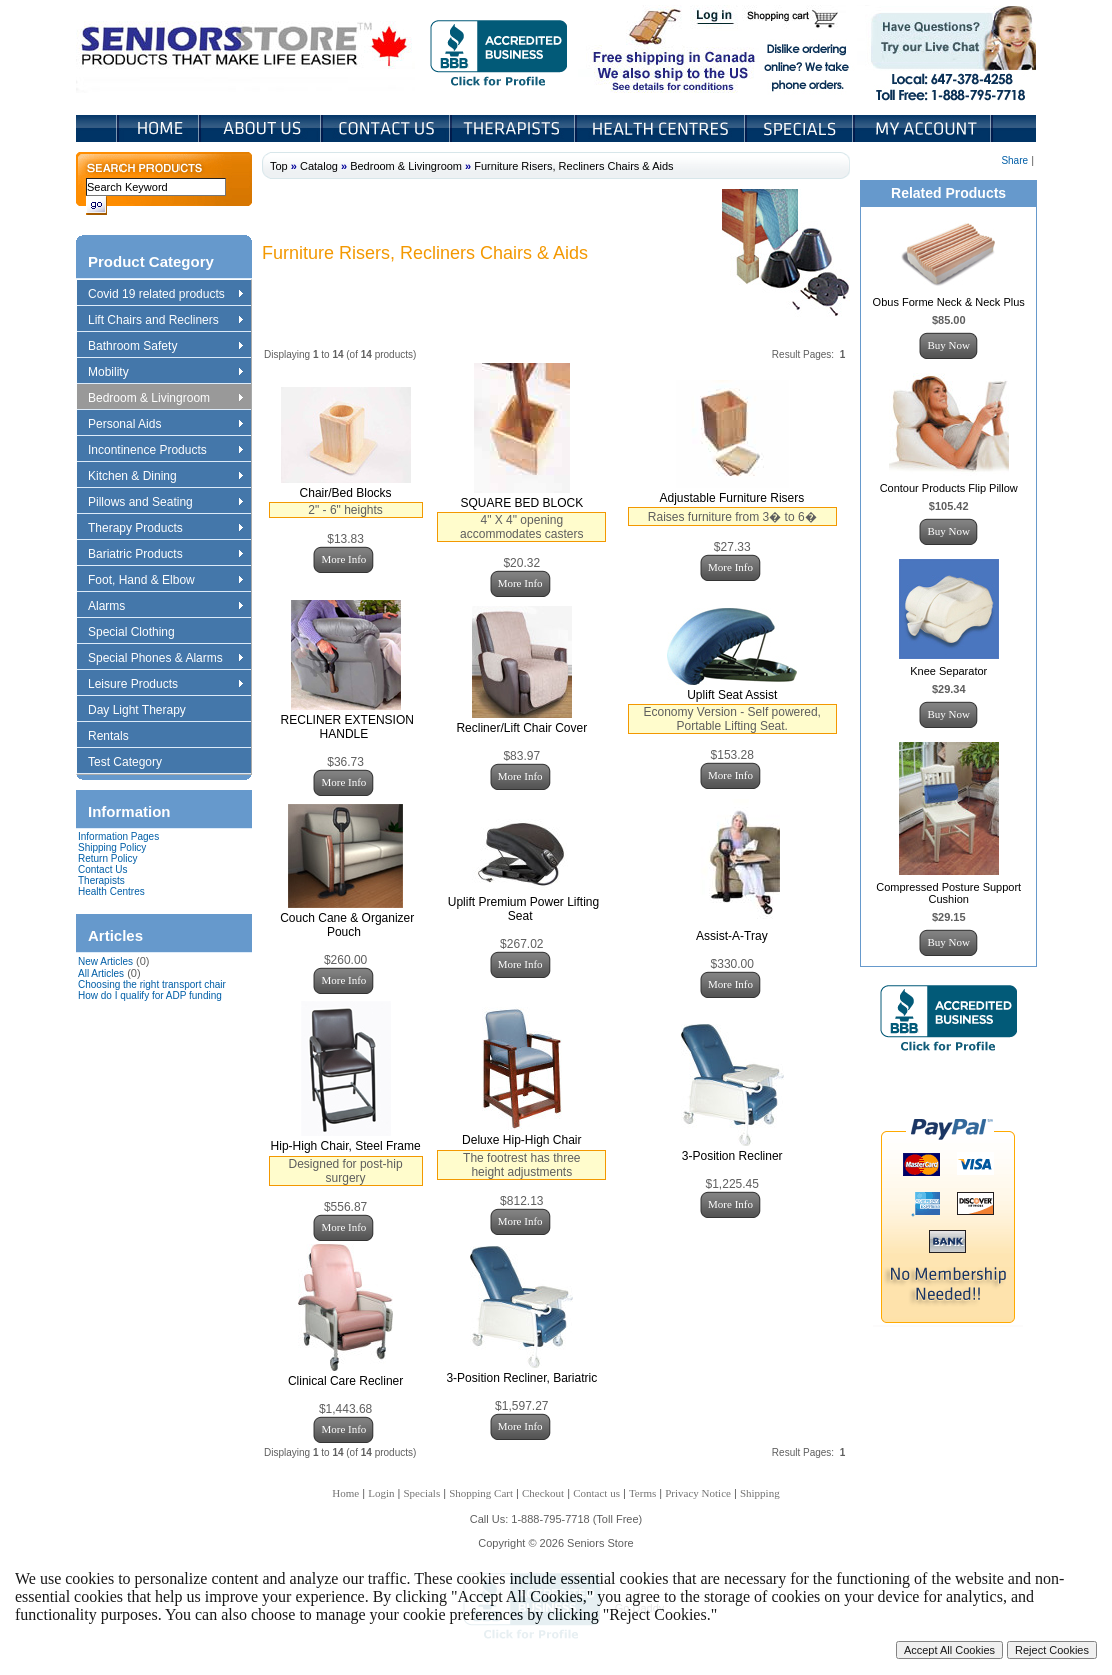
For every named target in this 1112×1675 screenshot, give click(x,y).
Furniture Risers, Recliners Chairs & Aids (573, 166)
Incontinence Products (165, 451)
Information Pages (118, 836)
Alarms (165, 607)
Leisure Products (165, 685)
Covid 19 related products (167, 295)
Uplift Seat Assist (732, 695)
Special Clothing (141, 633)
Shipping (760, 1493)
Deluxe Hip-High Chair (521, 1140)
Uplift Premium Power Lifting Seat (523, 909)
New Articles (105, 961)
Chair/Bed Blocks (346, 493)
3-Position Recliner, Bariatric (521, 1378)
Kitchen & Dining (165, 477)
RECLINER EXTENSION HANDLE (347, 727)
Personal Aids (165, 425)
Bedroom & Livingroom (165, 399)
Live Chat (946, 49)
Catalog (319, 166)
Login (716, 18)
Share (1014, 160)
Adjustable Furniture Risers (732, 498)
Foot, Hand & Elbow (165, 581)
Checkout (543, 1493)
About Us (262, 128)
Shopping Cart (799, 18)
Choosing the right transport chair (152, 984)
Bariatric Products (165, 555)
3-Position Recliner (732, 1156)
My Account (924, 128)
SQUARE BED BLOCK (521, 503)
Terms (642, 1493)
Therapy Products (165, 529)
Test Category (134, 763)
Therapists (514, 128)
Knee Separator (948, 671)
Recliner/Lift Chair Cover (521, 728)
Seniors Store (245, 49)
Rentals (118, 737)
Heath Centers (662, 128)
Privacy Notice (698, 1493)
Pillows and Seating (165, 503)
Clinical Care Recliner (345, 1381)
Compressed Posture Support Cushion (948, 893)
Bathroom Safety (165, 347)
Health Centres (111, 891)
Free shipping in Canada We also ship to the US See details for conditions (634, 49)
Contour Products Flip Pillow (949, 488)
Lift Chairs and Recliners (165, 321)
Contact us (596, 1493)
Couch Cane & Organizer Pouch (347, 925)
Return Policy (107, 858)
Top (279, 166)
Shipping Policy (112, 847)
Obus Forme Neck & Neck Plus (949, 302)
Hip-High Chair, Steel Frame (346, 1146)
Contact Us (387, 128)
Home (158, 128)
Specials (801, 128)
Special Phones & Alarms (166, 659)
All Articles (101, 973)
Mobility (165, 373)
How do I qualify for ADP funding (150, 995)
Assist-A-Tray (732, 936)
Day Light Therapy (146, 711)
